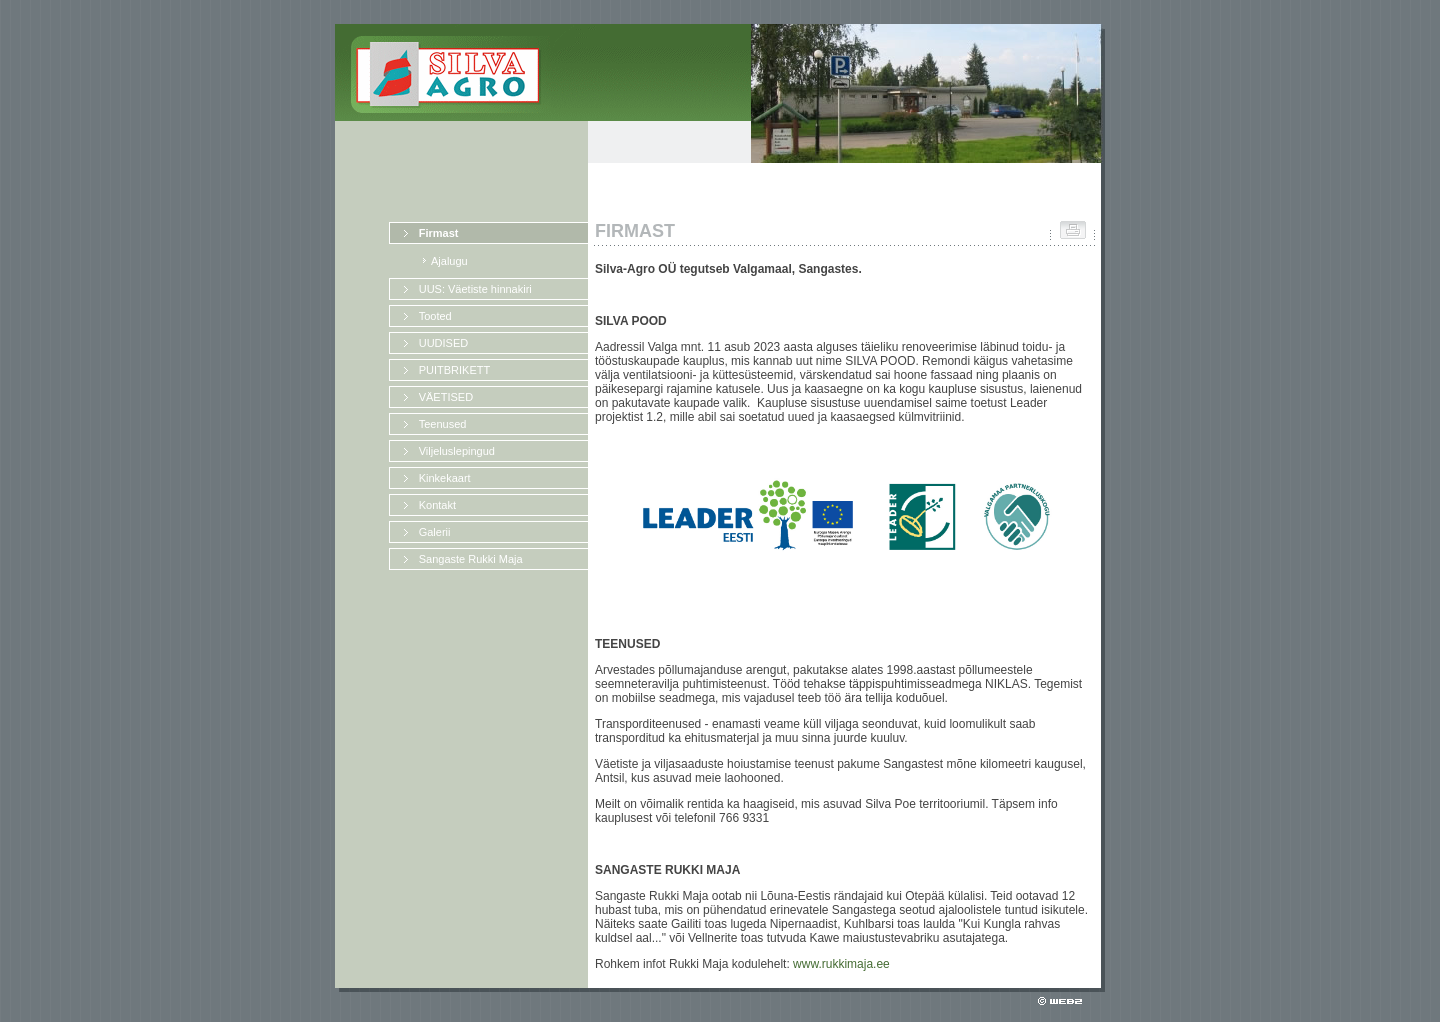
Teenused (443, 424)
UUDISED (444, 343)
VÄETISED (446, 397)
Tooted (435, 316)
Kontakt (437, 505)
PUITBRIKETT (455, 370)
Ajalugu (449, 261)
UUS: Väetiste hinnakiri (475, 289)
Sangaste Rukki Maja (471, 559)
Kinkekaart (445, 478)
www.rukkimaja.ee (841, 964)
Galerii (435, 532)
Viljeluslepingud (457, 451)
